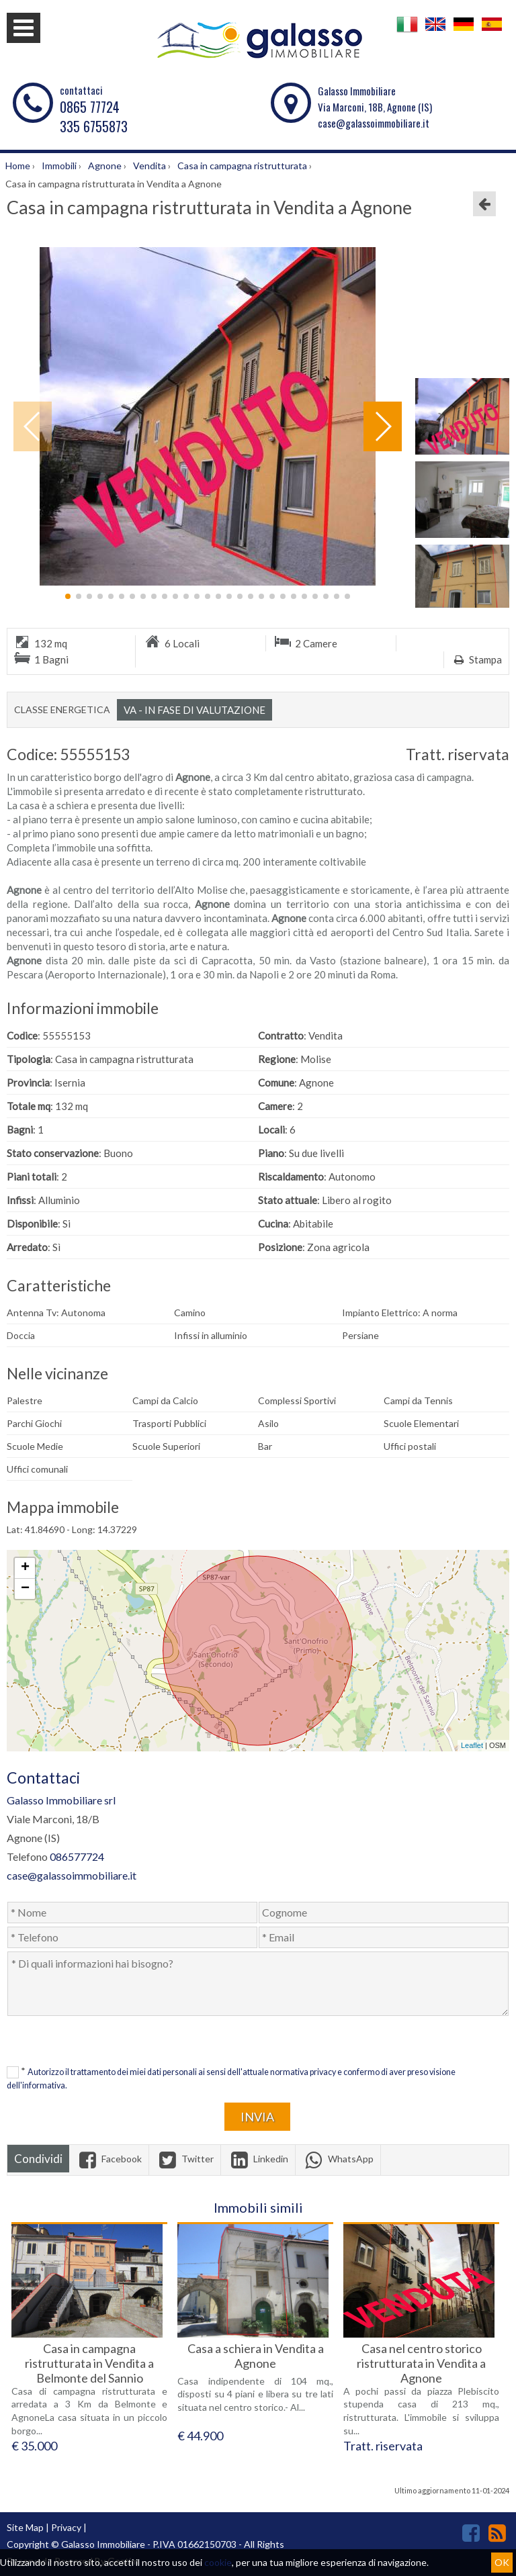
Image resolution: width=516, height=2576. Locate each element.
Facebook (109, 2158)
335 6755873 (94, 126)
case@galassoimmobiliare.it (373, 123)
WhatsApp (338, 2158)
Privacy (66, 2527)
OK (501, 2562)
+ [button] (25, 1568)
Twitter (185, 2158)
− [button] (25, 1589)
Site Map (25, 2527)
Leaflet (472, 1745)
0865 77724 (90, 107)
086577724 (77, 1856)
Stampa (476, 659)
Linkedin (258, 2158)
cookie (218, 2562)
